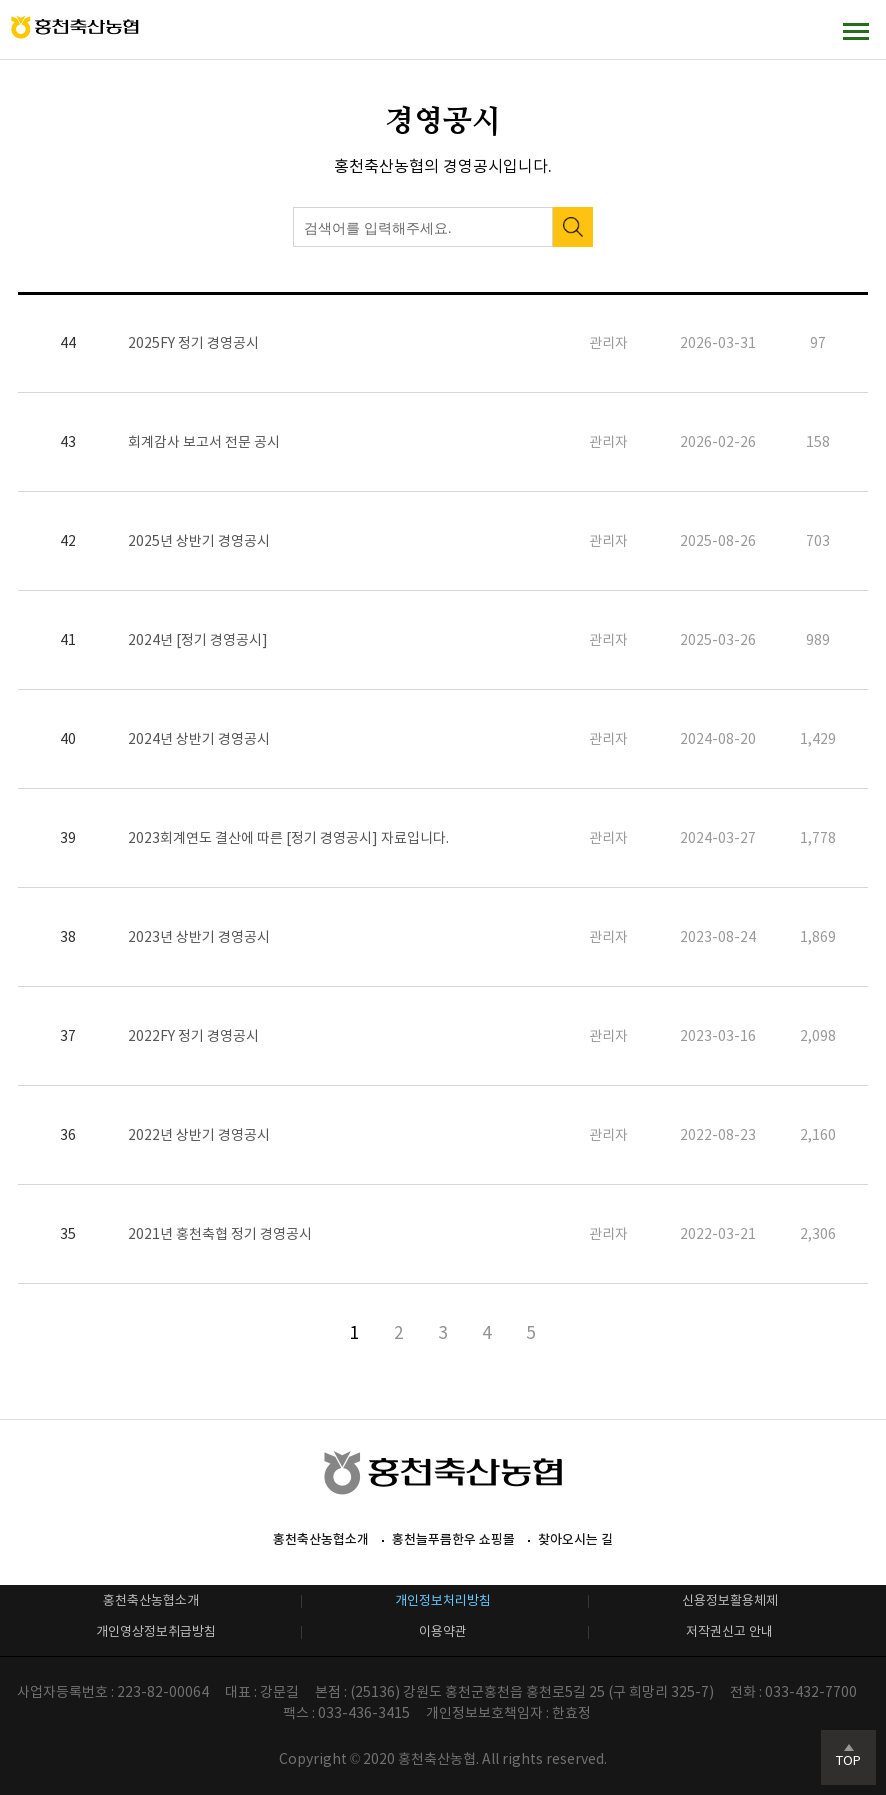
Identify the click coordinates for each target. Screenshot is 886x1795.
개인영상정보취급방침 (156, 1631)
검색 (573, 227)
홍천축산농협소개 (321, 1539)
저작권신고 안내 (729, 1631)
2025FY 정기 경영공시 (193, 343)
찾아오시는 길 (575, 1539)
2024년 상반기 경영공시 (199, 739)
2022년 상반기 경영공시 (199, 1135)
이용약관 (443, 1631)
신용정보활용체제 (730, 1600)
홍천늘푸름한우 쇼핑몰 (453, 1539)
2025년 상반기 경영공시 (199, 541)
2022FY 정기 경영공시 (193, 1036)
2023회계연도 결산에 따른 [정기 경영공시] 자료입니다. (288, 838)
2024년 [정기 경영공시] (198, 640)
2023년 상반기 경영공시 (199, 937)
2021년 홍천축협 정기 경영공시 (220, 1234)
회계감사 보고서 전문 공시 (204, 442)
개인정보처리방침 (443, 1600)
